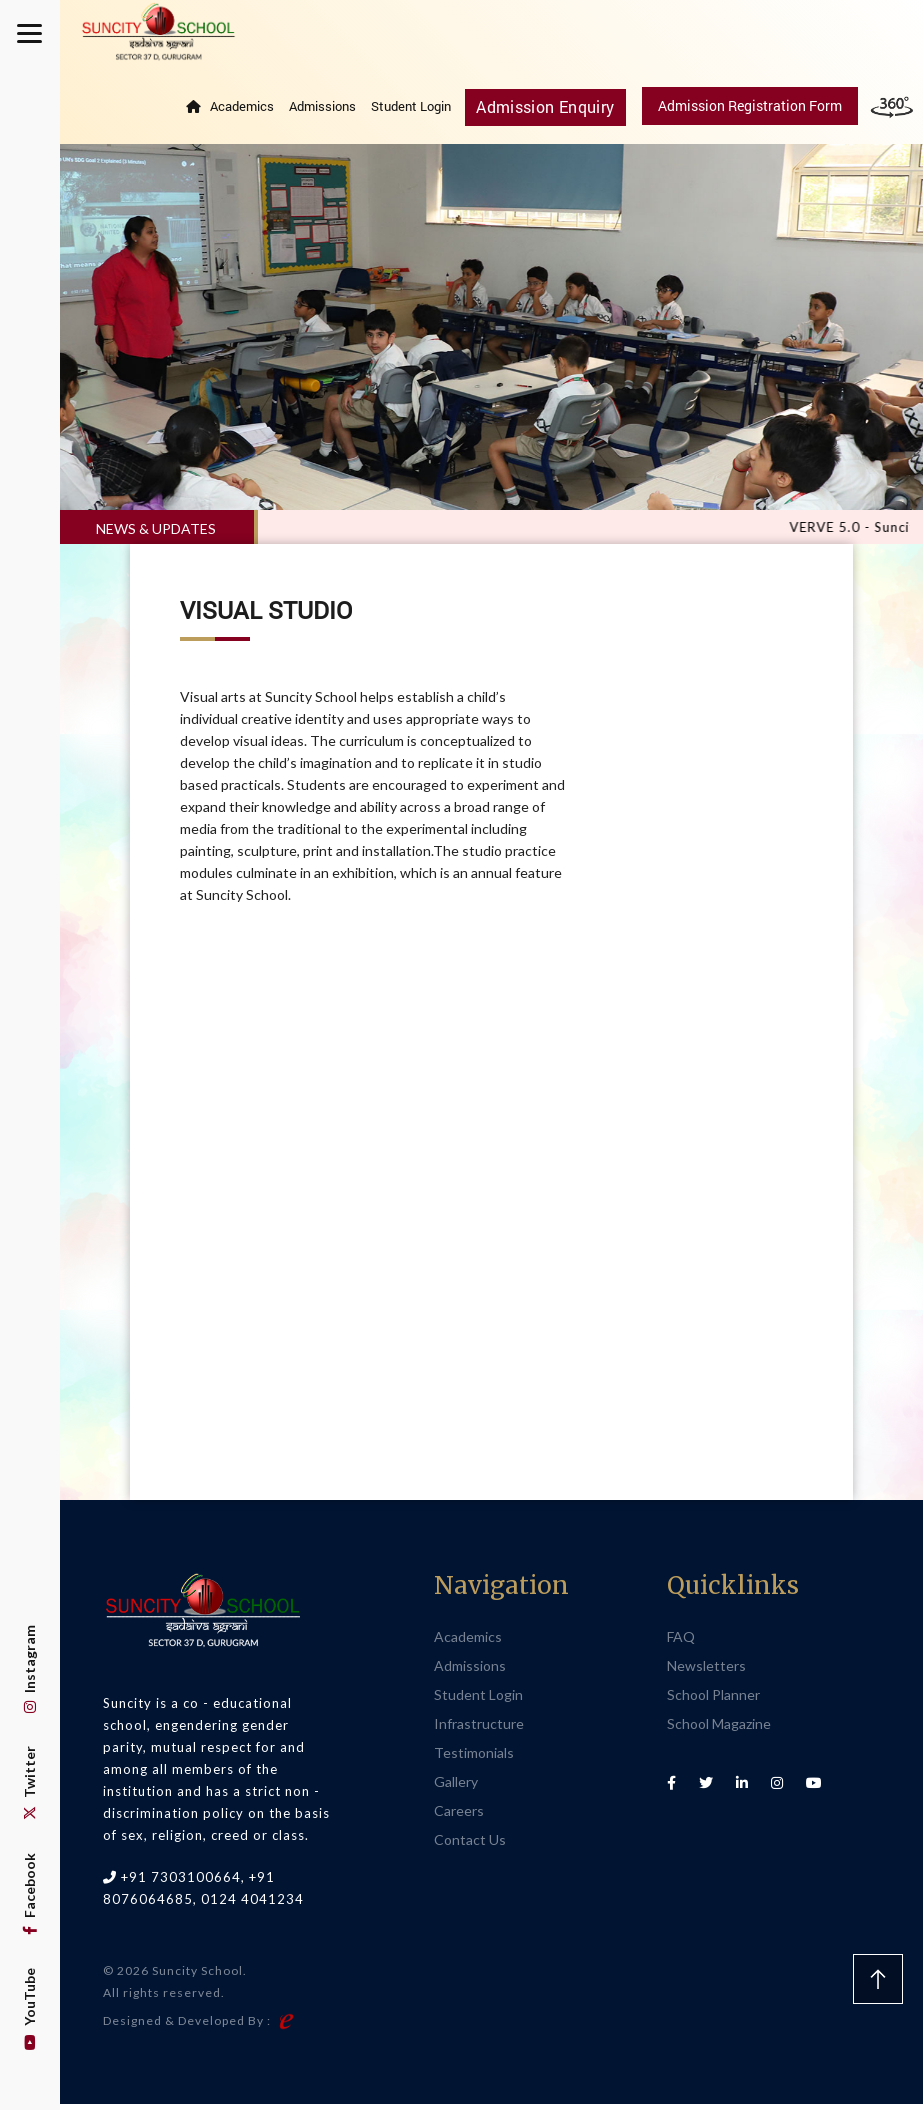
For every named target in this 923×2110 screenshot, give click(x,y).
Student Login (422, 112)
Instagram (29, 1669)
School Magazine (719, 1729)
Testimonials (474, 1758)
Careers (459, 1816)
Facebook (29, 1894)
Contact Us (470, 1845)
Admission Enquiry (552, 111)
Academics (253, 112)
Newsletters (706, 1671)
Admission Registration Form (750, 111)
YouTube (29, 2009)
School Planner (713, 1700)
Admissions (333, 112)
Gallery (456, 1787)
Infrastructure (479, 1729)
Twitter (29, 1783)
